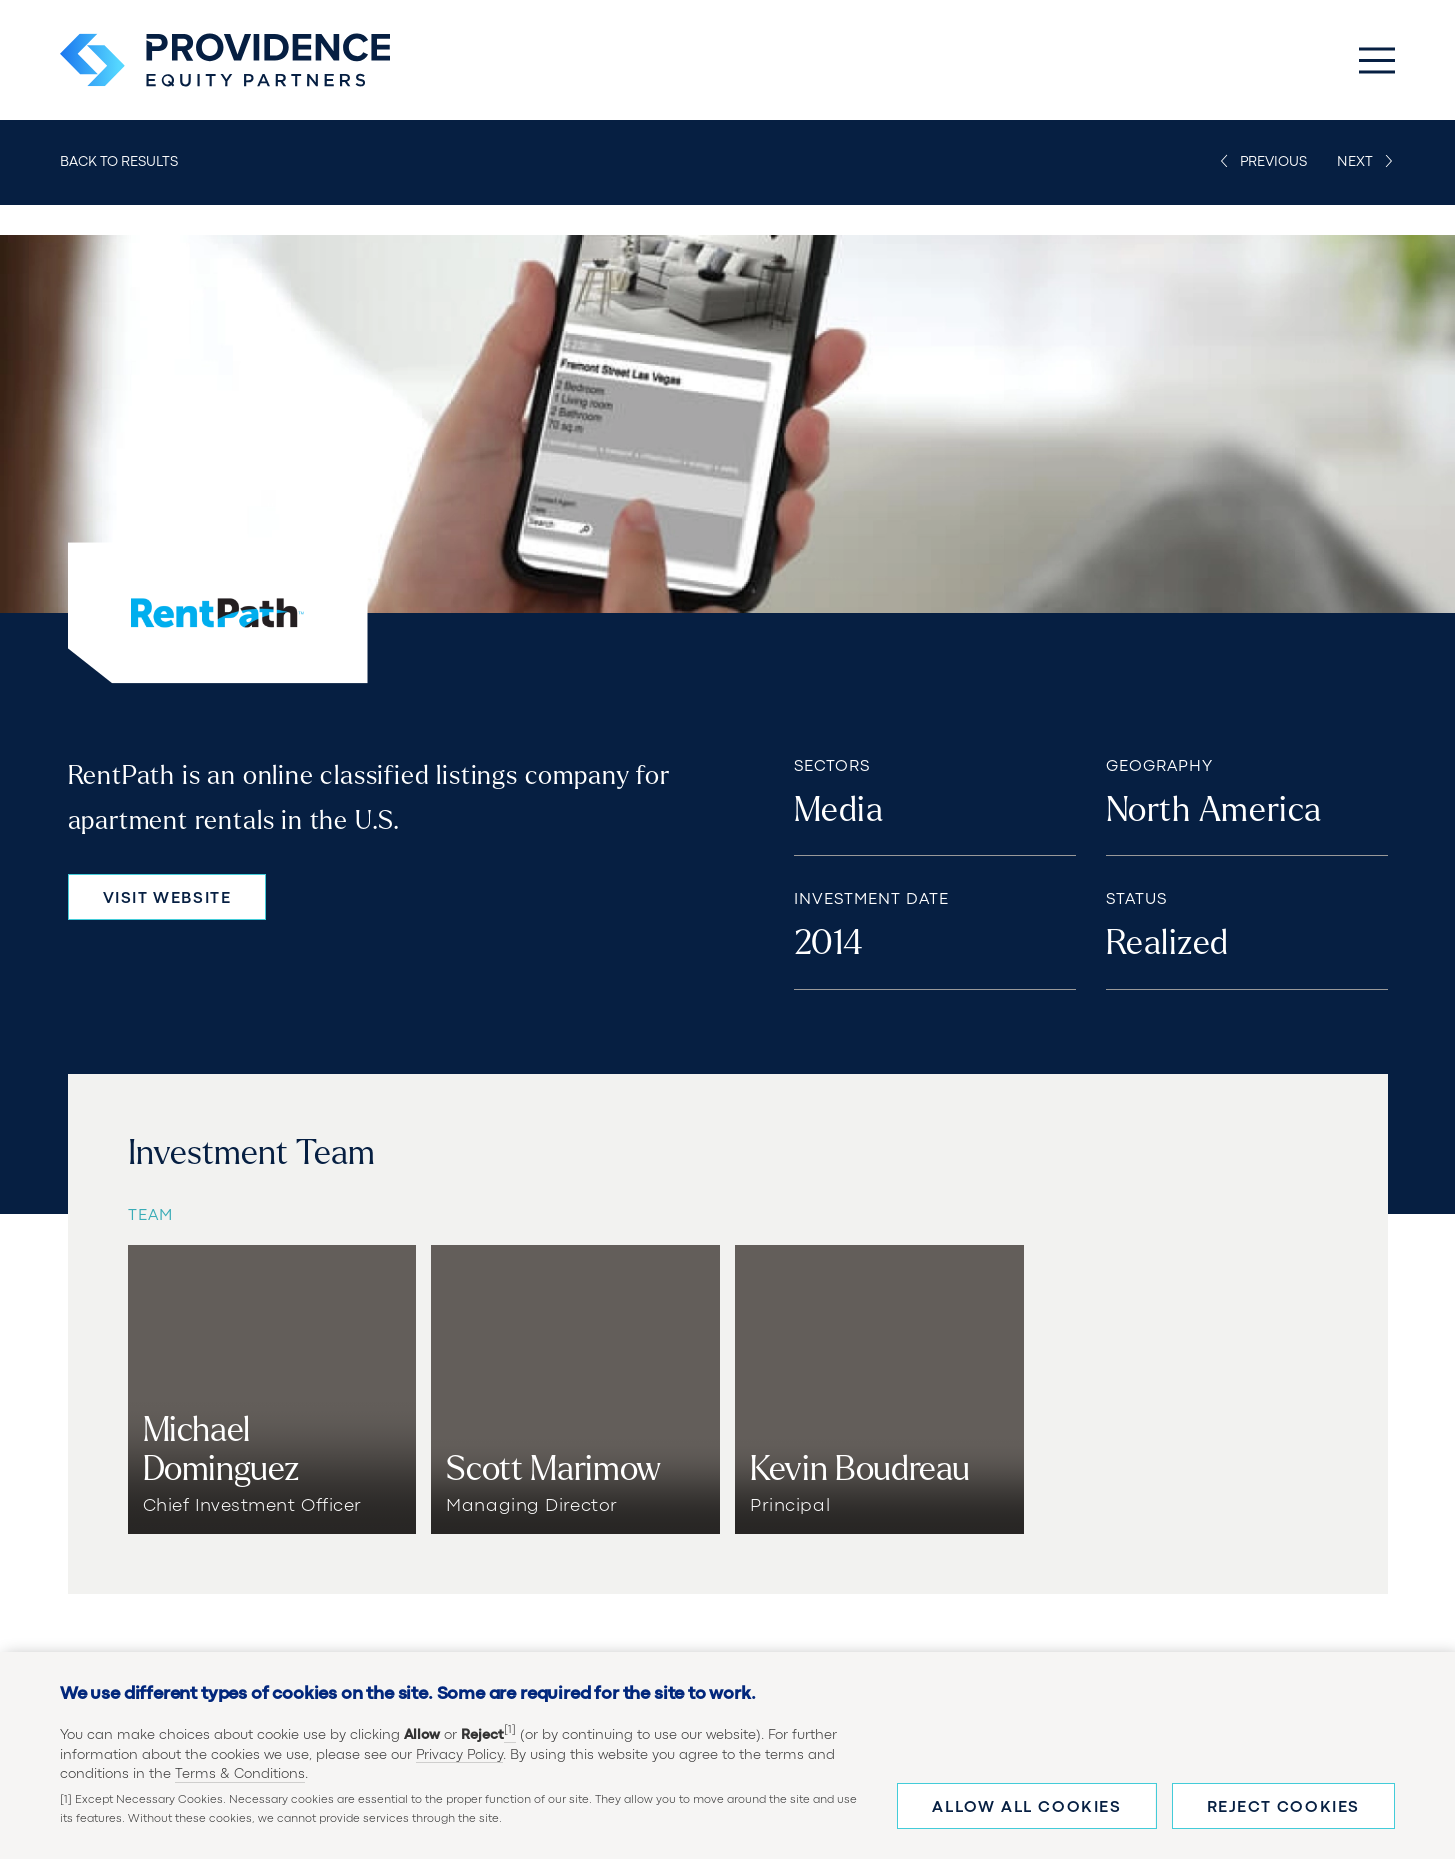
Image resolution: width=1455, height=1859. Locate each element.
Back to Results (119, 162)
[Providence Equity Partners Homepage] (225, 60)
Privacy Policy (459, 1755)
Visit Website (167, 899)
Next (1355, 162)
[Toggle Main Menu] (1377, 60)
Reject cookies (1283, 1808)
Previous (1273, 162)
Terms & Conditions (240, 1774)
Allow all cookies (1026, 1808)
